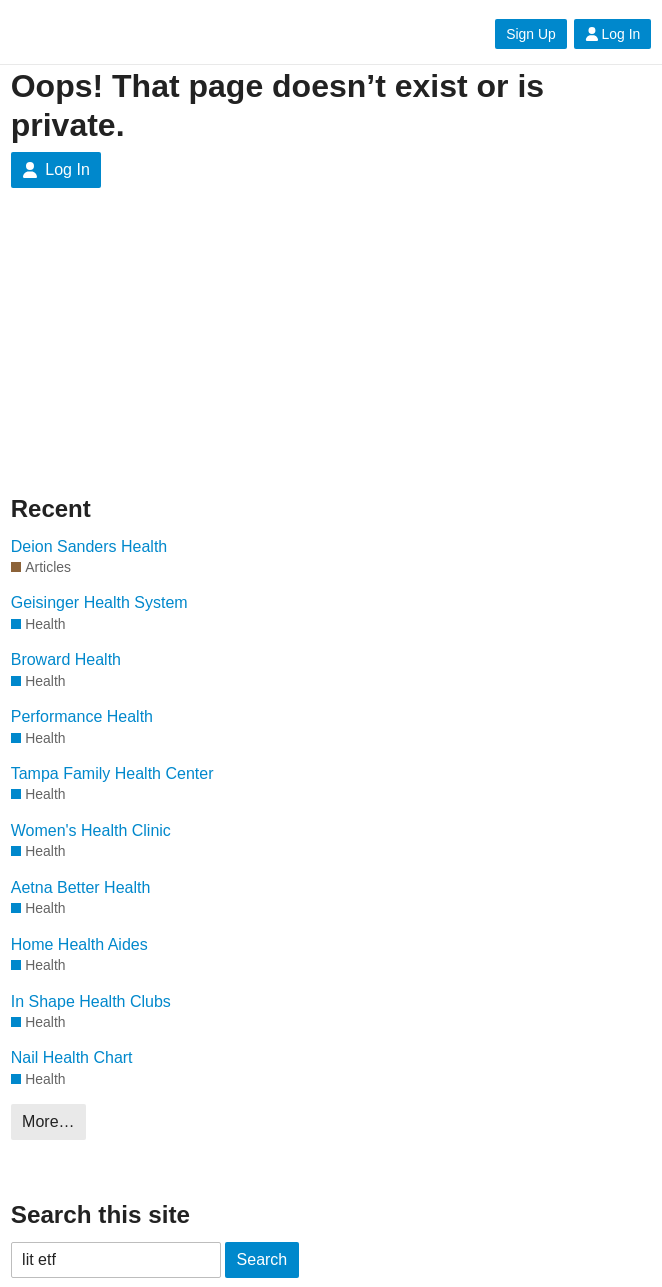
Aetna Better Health (81, 887)
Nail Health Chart (72, 1057)
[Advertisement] (161, 357)
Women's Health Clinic (91, 830)
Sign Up (530, 34)
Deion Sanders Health (89, 546)
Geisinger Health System (99, 602)
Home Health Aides (79, 944)
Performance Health (82, 716)
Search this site (100, 1214)
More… (48, 1121)
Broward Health (66, 659)
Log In (613, 34)
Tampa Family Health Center (112, 773)
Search (262, 1259)
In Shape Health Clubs (91, 1001)
